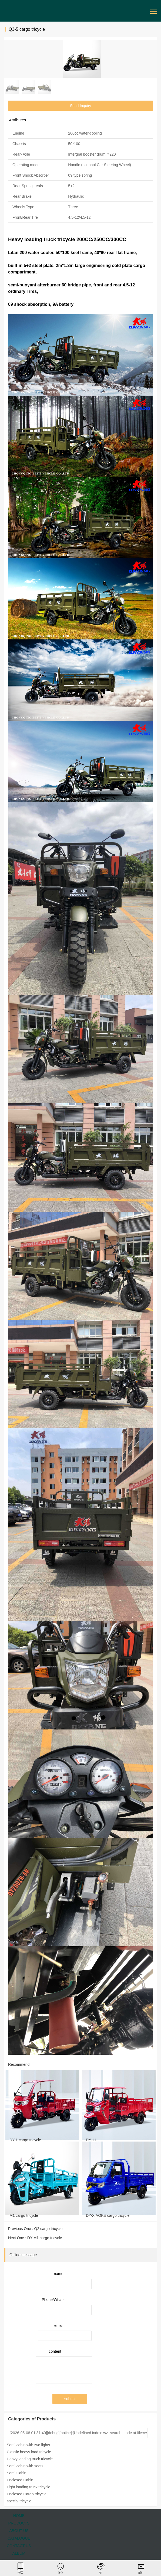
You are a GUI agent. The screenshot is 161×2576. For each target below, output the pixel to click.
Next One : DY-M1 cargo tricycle (35, 2238)
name (58, 2274)
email (58, 2325)
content (55, 2351)
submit (69, 2399)
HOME (19, 2515)
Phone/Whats (53, 2299)
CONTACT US (19, 2546)
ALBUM (18, 2553)
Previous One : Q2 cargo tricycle (35, 2228)
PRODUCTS (19, 2523)
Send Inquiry (80, 106)
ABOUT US (18, 2531)
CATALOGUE (19, 2538)
